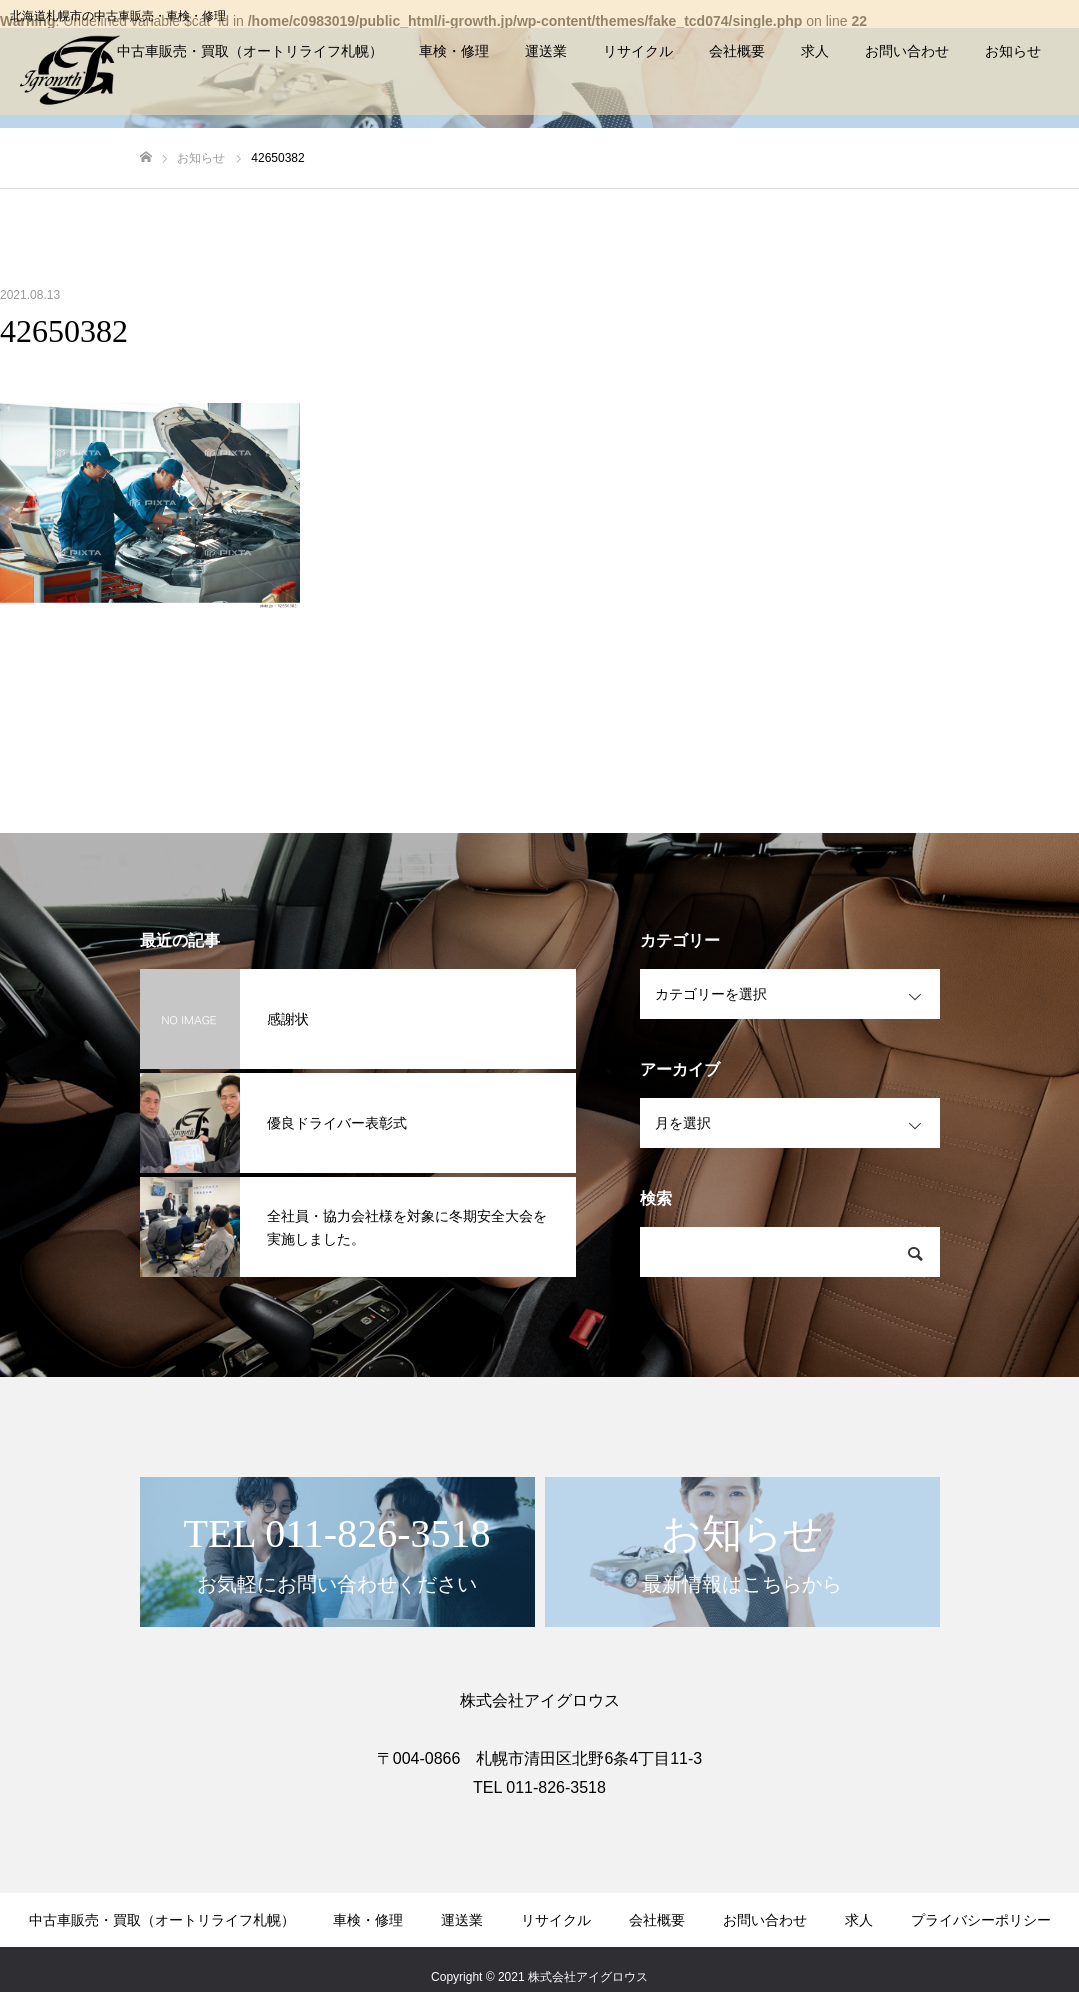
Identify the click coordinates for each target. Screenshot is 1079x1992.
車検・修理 (454, 51)
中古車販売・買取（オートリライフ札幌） (250, 51)
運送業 (546, 51)
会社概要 (737, 51)
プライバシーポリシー (981, 1920)
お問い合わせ (907, 51)
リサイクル (638, 51)
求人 (815, 51)
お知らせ (1013, 51)
